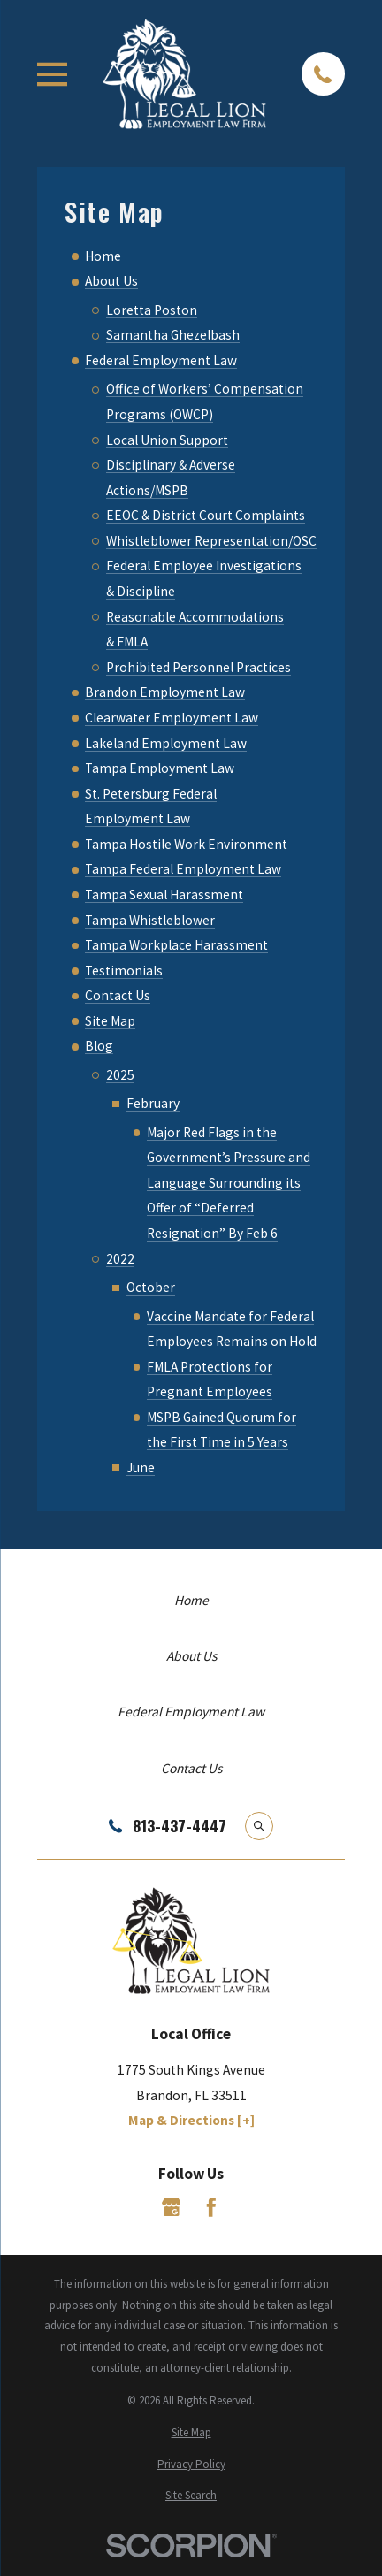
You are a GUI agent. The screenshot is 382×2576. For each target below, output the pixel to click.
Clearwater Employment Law (171, 717)
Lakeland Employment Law (166, 743)
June (140, 1467)
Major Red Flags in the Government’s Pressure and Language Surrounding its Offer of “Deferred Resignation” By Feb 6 (228, 1183)
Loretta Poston (151, 310)
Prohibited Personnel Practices (198, 667)
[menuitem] (190, 2432)
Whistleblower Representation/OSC (211, 540)
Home (103, 256)
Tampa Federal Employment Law (183, 868)
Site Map (110, 1021)
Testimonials (124, 970)
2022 (120, 1258)
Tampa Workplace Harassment (176, 944)
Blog (99, 1045)
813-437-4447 (179, 1825)
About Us (111, 280)
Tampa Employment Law (159, 768)
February (153, 1103)
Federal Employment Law (161, 360)
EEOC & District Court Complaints (205, 515)
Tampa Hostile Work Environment (186, 844)
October (150, 1287)
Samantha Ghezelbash (173, 334)
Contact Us (117, 995)
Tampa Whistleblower (150, 920)
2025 (120, 1074)
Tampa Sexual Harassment (164, 894)
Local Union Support (167, 440)
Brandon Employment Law (165, 692)
